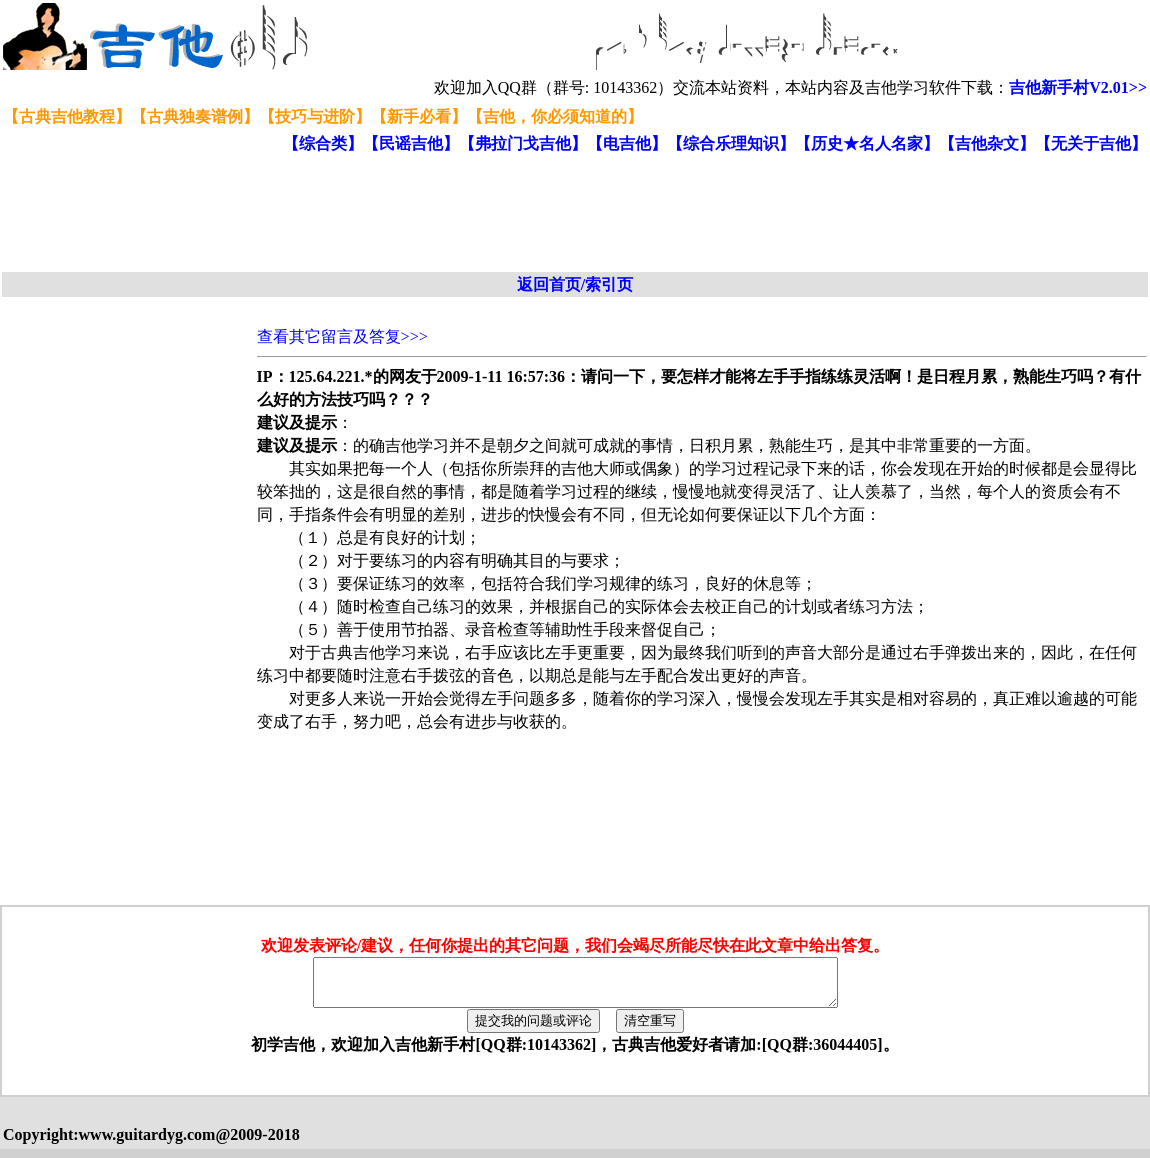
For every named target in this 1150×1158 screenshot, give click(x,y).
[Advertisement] (488, 214)
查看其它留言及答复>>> (342, 336)
